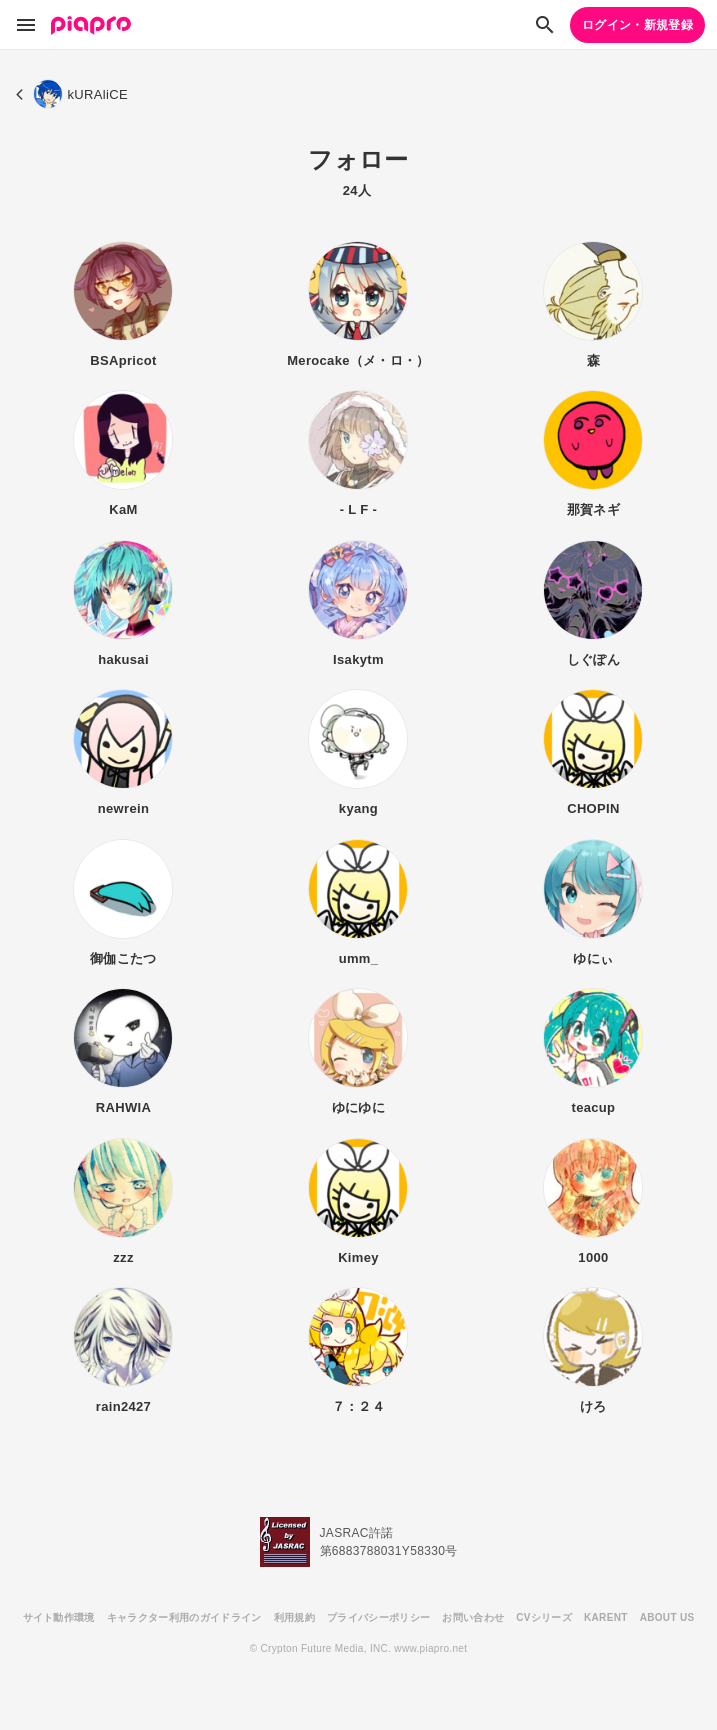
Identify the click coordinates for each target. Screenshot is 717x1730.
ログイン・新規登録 (637, 25)
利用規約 (294, 1617)
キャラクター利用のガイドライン (184, 1617)
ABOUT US (667, 1617)
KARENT (606, 1617)
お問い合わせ (473, 1617)
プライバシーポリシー (378, 1617)
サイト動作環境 (59, 1617)
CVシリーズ (544, 1617)
